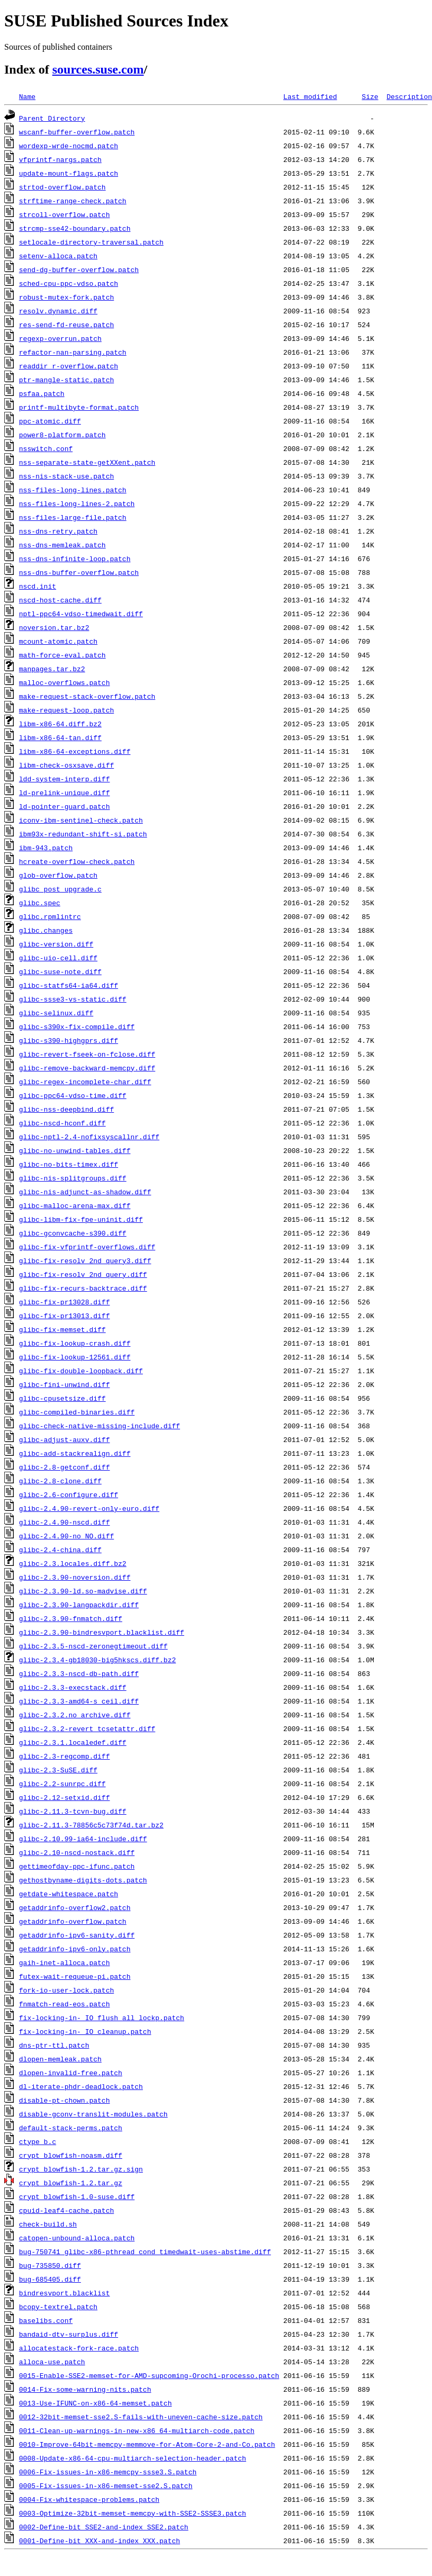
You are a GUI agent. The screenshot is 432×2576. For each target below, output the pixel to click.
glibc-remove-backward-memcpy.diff (87, 1068)
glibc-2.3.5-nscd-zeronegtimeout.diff (93, 1646)
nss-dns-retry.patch (58, 531)
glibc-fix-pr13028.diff (64, 1302)
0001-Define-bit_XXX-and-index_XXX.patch (99, 2540)
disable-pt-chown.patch (64, 2100)
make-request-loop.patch (66, 710)
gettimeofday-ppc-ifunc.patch (76, 1866)
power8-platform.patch (62, 434)
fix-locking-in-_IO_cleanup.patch (85, 2031)
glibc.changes (46, 930)
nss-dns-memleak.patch (62, 545)
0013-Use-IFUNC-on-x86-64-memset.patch (95, 2403)
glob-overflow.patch (58, 875)
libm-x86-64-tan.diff (60, 737)
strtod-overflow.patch (62, 187)
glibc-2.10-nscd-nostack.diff (76, 1852)
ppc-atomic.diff (50, 421)
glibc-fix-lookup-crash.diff (75, 1343)
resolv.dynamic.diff (58, 311)
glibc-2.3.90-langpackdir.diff (79, 1604)
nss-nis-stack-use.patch (66, 476)
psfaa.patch (42, 393)
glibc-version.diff (56, 944)
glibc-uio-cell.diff (58, 957)
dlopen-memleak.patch (60, 2059)
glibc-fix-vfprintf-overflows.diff (87, 1246)
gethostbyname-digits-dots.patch (83, 1880)
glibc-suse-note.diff (60, 971)
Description (409, 96)
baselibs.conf (46, 2320)
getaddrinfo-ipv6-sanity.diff (76, 1935)
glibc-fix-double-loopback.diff (81, 1370)
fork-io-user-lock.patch (66, 1990)
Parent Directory (52, 118)
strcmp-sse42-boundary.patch (75, 228)
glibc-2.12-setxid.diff (64, 1797)
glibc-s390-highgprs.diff (68, 1040)
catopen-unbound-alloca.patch (76, 2237)
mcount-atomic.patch (58, 641)
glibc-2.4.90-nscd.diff (64, 1522)
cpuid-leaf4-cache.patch (66, 2210)
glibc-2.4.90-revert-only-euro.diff (89, 1508)
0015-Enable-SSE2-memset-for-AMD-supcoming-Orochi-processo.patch (149, 2375)
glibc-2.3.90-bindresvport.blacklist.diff (101, 1632)
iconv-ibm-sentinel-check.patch (81, 820)
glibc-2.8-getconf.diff (64, 1467)
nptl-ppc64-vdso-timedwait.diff (81, 613)
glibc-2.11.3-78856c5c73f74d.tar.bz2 (91, 1825)
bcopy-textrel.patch (58, 2306)
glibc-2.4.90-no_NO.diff (66, 1536)
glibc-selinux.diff (56, 1012)
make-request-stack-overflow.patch (87, 696)
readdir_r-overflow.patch (68, 366)
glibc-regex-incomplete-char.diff (85, 1081)
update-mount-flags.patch (68, 173)
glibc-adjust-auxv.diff (64, 1439)
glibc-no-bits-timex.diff (68, 1164)
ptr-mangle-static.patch (66, 379)
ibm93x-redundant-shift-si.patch (83, 834)
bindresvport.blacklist (64, 2293)
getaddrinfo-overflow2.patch (75, 1907)
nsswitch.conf (46, 448)
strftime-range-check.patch (73, 200)
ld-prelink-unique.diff (64, 792)
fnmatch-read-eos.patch (64, 2003)
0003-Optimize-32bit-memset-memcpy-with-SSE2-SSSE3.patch (132, 2513)
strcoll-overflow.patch (64, 214)
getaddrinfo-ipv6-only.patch (75, 1948)
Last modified (310, 96)
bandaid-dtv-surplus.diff (68, 2334)
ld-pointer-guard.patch (64, 806)
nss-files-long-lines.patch (73, 489)
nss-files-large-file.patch (73, 517)
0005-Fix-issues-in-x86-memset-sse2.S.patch (106, 2485)
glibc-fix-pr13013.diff (64, 1315)
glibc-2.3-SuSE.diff (58, 1770)
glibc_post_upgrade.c (60, 889)
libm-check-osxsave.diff (66, 765)
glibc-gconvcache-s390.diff (73, 1233)
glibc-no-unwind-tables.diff (75, 1150)
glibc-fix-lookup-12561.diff (75, 1357)
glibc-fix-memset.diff (62, 1329)
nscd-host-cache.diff (60, 600)
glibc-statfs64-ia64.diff (68, 985)
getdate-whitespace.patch (68, 1893)
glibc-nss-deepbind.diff (66, 1109)
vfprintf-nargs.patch (60, 159)
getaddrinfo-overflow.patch (73, 1921)
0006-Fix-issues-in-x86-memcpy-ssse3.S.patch (107, 2471)
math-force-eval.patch (62, 655)
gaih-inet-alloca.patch (64, 1962)
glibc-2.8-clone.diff (60, 1480)
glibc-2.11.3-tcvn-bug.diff (73, 1811)
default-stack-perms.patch (70, 2127)
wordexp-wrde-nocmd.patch (68, 145)
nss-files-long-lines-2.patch (76, 503)
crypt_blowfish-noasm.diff (70, 2155)
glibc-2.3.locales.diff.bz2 (73, 1563)
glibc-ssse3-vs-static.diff (73, 999)
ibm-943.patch (46, 847)
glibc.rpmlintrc (50, 916)
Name (27, 96)
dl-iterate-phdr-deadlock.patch (81, 2086)
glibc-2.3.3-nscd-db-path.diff (79, 1673)
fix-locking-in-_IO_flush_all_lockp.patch (101, 2017)
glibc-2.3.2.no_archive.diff (75, 1714)
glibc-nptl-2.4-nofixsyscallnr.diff (89, 1136)
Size (370, 96)
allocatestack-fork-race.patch (79, 2348)
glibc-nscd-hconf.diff (62, 1123)
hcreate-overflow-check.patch (76, 861)
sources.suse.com (98, 69)
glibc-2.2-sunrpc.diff (62, 1783)
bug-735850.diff (50, 2265)
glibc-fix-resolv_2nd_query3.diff (85, 1260)
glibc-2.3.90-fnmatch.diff (70, 1618)
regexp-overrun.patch (60, 338)
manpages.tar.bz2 (52, 668)
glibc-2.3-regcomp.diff (64, 1756)
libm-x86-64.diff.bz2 (60, 723)
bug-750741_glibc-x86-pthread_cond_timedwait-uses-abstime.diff (145, 2251)
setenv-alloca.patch (58, 255)
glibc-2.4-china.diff (60, 1549)
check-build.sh (48, 2224)
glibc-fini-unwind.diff (64, 1384)
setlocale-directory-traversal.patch (91, 242)
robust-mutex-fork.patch (66, 297)
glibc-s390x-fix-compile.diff (76, 1026)
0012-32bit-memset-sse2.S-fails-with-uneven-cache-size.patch (141, 2416)
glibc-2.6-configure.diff (68, 1494)
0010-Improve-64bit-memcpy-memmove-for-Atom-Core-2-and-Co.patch (147, 2444)
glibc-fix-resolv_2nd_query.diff (83, 1274)
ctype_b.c (37, 2141)
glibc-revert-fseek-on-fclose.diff (87, 1054)
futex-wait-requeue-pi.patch (75, 1976)
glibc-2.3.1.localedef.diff (73, 1742)
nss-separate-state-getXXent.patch (87, 462)
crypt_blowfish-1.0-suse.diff (76, 2196)
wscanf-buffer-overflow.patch (76, 132)
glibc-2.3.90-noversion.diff (75, 1577)
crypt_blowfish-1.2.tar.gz (70, 2182)
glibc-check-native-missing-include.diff (99, 1425)
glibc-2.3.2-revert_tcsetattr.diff (87, 1728)
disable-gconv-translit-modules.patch (93, 2114)
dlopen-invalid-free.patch (70, 2072)
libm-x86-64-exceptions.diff (75, 751)
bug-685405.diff (50, 2279)
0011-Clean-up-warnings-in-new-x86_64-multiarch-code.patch (137, 2430)
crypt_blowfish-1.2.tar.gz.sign (81, 2169)
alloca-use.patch (52, 2361)
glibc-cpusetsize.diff (62, 1398)
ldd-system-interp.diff (64, 778)
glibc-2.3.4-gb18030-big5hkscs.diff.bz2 (97, 1659)
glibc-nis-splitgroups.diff (73, 1178)
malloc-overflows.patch (64, 682)
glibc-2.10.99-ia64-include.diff (83, 1838)
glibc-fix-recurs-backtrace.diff (83, 1288)
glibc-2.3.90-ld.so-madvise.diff (83, 1591)
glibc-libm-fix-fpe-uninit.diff (81, 1219)
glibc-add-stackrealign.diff (75, 1453)
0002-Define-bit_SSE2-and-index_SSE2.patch (103, 2527)
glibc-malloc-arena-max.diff (75, 1205)
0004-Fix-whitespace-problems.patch (89, 2499)
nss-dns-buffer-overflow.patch (79, 572)
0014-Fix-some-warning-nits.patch (85, 2389)
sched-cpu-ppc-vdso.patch (68, 283)
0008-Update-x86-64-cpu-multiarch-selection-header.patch (132, 2458)
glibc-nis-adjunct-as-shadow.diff (85, 1191)
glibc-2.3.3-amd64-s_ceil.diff (79, 1701)
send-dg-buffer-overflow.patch (79, 269)
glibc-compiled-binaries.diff (76, 1412)
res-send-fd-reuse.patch (66, 324)
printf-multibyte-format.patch (79, 407)
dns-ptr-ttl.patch (54, 2045)
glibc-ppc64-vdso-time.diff (73, 1095)
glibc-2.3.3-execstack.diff (73, 1687)
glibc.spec (39, 902)
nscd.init (37, 586)
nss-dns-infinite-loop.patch (75, 558)
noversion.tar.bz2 (54, 627)
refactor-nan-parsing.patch (73, 352)
